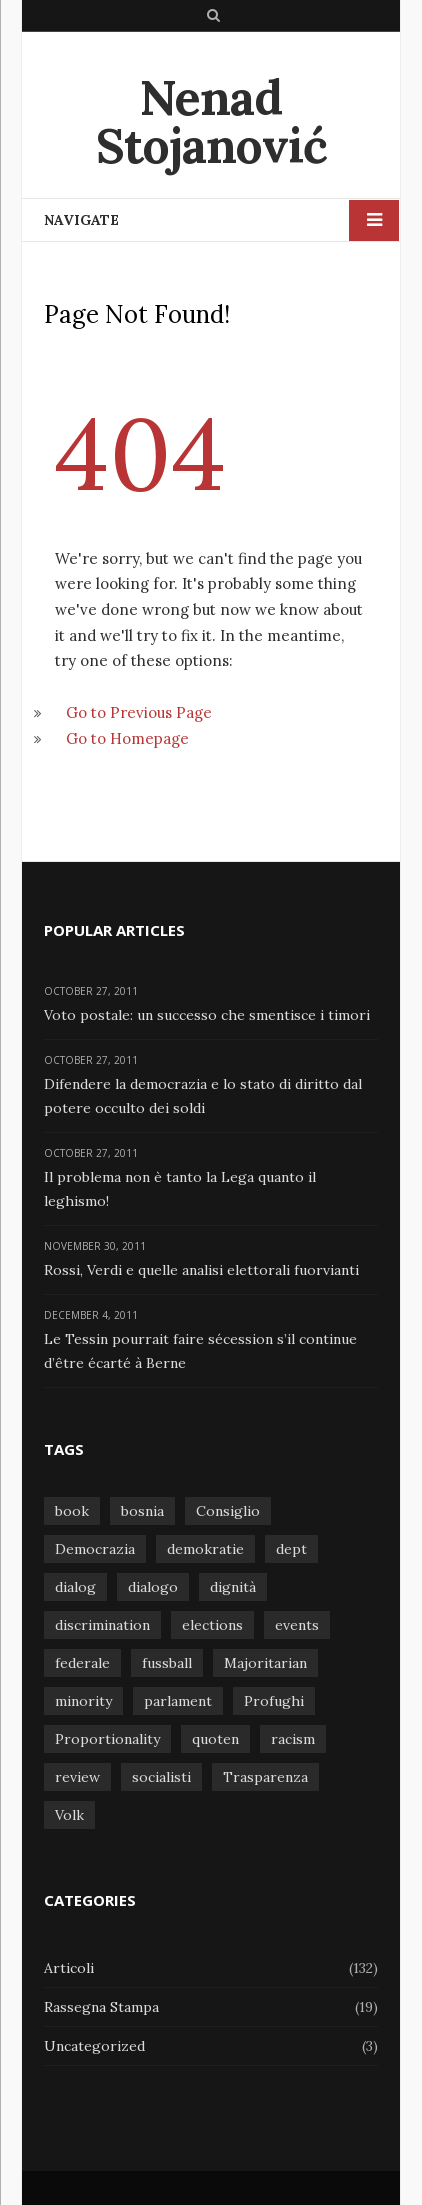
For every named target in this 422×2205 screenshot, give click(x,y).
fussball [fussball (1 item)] (167, 1663)
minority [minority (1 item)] (83, 1701)
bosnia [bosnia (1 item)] (142, 1511)
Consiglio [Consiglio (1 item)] (228, 1511)
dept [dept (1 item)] (291, 1549)
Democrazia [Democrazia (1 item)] (95, 1549)
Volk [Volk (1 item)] (69, 1815)
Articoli (69, 1968)
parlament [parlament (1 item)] (178, 1701)
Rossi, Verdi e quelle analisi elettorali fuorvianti (201, 1269)
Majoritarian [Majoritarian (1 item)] (265, 1663)
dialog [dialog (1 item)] (75, 1587)
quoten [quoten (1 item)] (215, 1739)
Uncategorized (94, 2046)
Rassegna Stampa (101, 2007)
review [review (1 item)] (77, 1777)
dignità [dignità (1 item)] (233, 1587)
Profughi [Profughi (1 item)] (274, 1701)
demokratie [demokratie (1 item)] (205, 1549)
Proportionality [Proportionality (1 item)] (107, 1739)
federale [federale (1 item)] (82, 1663)
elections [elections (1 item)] (212, 1625)
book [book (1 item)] (72, 1511)
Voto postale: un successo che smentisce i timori (207, 1014)
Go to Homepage (127, 737)
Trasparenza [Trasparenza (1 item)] (265, 1777)
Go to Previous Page (139, 711)
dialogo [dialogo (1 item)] (153, 1587)
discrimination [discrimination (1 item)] (102, 1625)
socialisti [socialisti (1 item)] (161, 1777)
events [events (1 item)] (297, 1625)
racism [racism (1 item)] (293, 1739)
